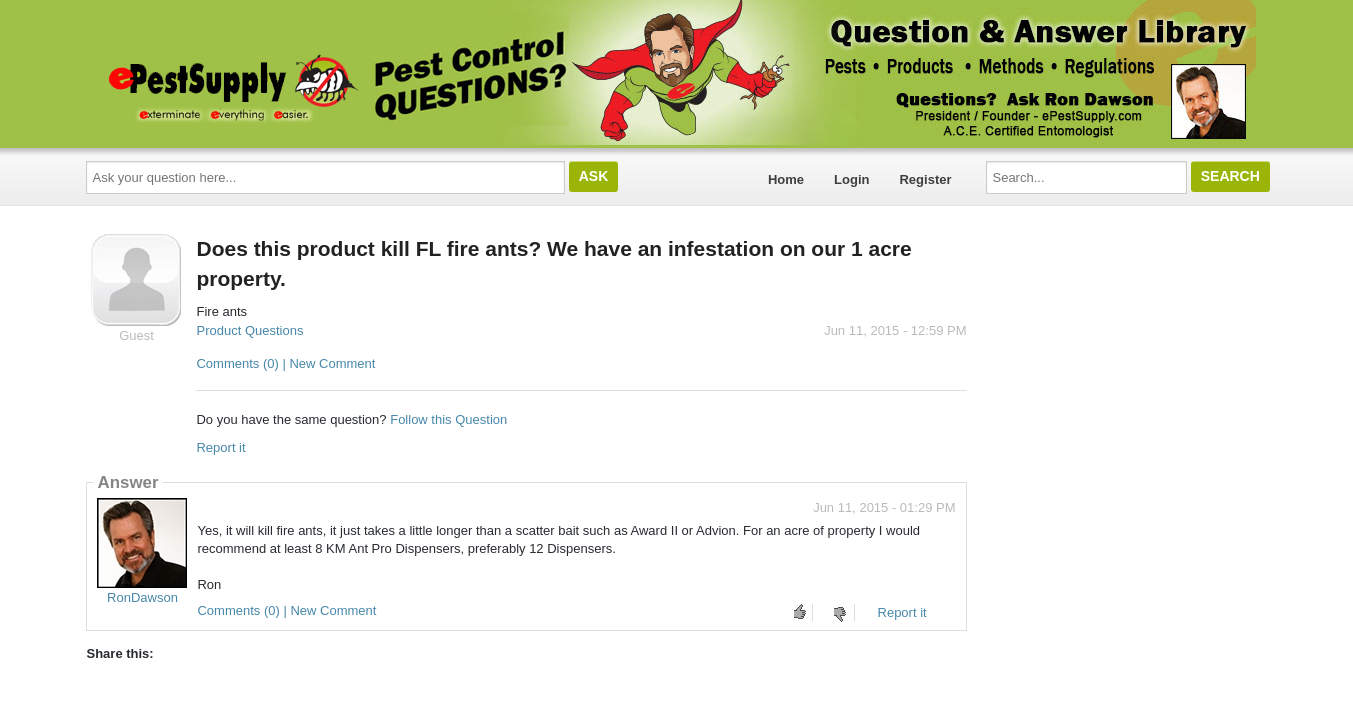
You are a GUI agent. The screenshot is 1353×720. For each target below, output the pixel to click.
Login (851, 179)
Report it (220, 447)
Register (925, 179)
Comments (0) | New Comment (285, 363)
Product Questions (249, 330)
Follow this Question (448, 419)
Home (786, 179)
